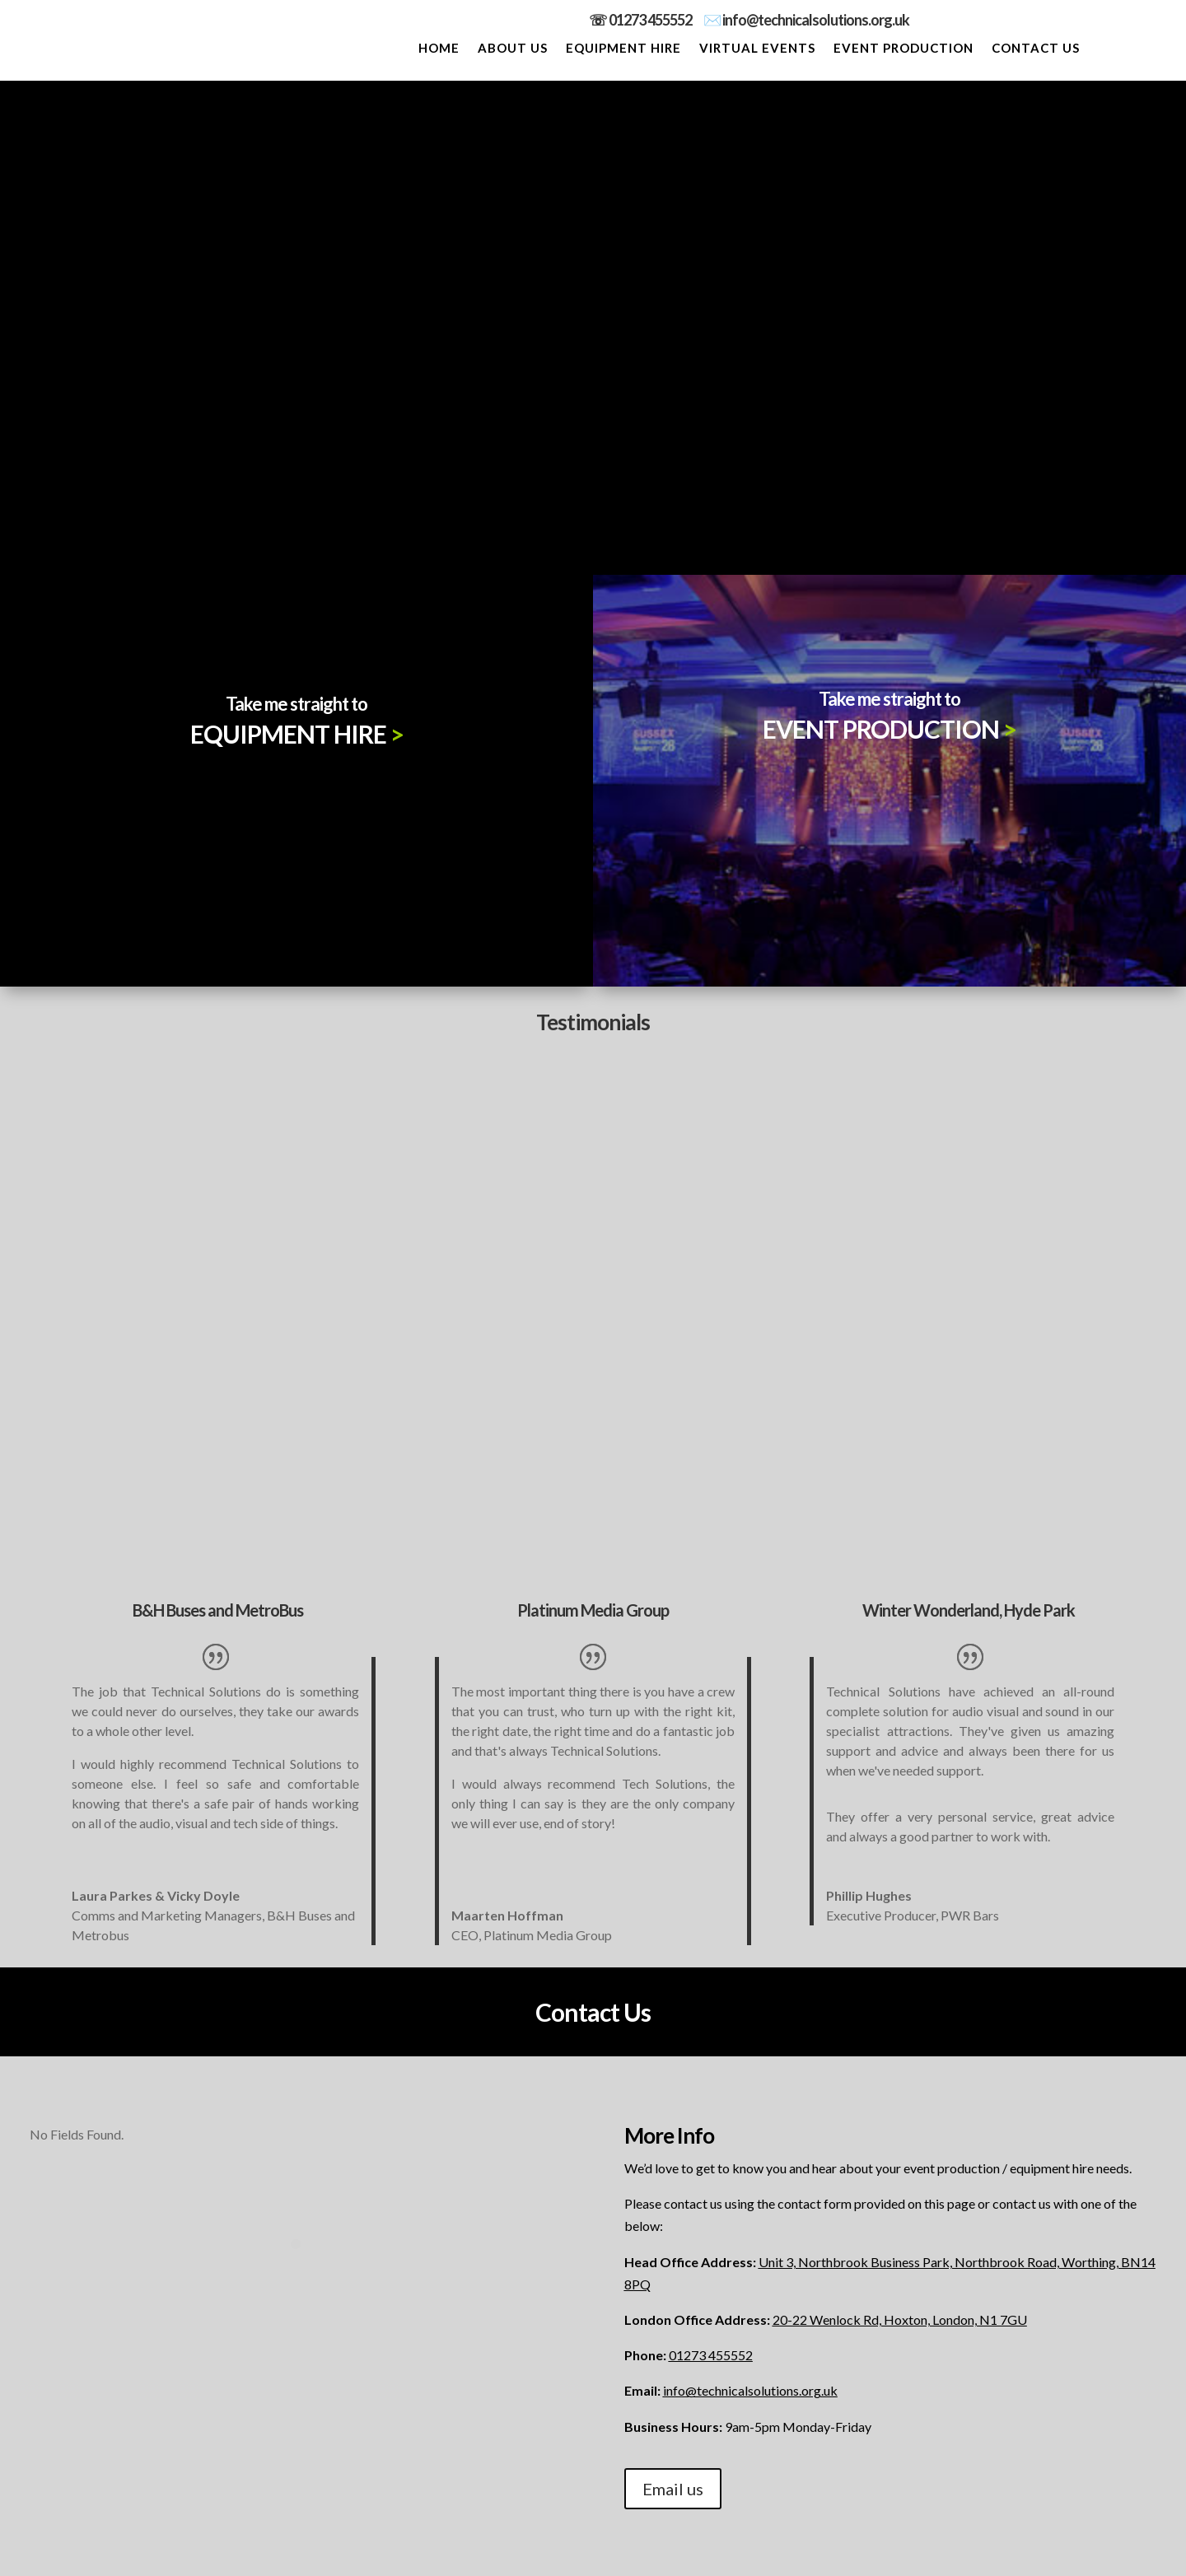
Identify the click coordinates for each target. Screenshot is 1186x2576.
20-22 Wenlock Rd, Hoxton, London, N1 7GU (900, 2319)
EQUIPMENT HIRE (623, 48)
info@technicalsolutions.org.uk (750, 2390)
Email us (672, 2489)
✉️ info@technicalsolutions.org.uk (806, 20)
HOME (439, 48)
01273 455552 (656, 20)
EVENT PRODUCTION (903, 48)
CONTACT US (1036, 48)
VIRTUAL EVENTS (757, 48)
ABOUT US (513, 48)
